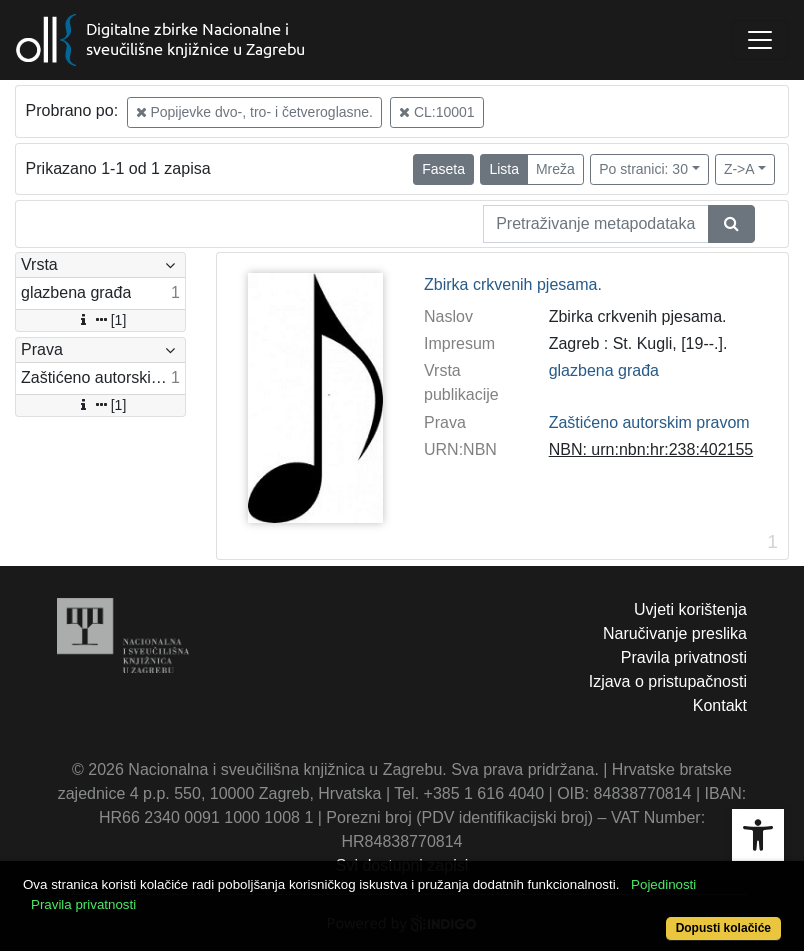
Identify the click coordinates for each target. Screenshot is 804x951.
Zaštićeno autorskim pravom (649, 422)
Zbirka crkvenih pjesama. (513, 284)
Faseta (443, 169)
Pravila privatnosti (684, 657)
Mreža (555, 169)
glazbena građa (604, 370)
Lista (504, 169)
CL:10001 (437, 112)
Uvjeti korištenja (690, 609)
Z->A (739, 169)
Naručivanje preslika (675, 633)
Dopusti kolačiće (723, 928)
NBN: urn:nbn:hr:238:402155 (651, 449)
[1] (101, 320)
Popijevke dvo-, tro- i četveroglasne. (254, 112)
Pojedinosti (663, 884)
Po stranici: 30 (643, 169)
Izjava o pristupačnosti (668, 681)
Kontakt (720, 705)
